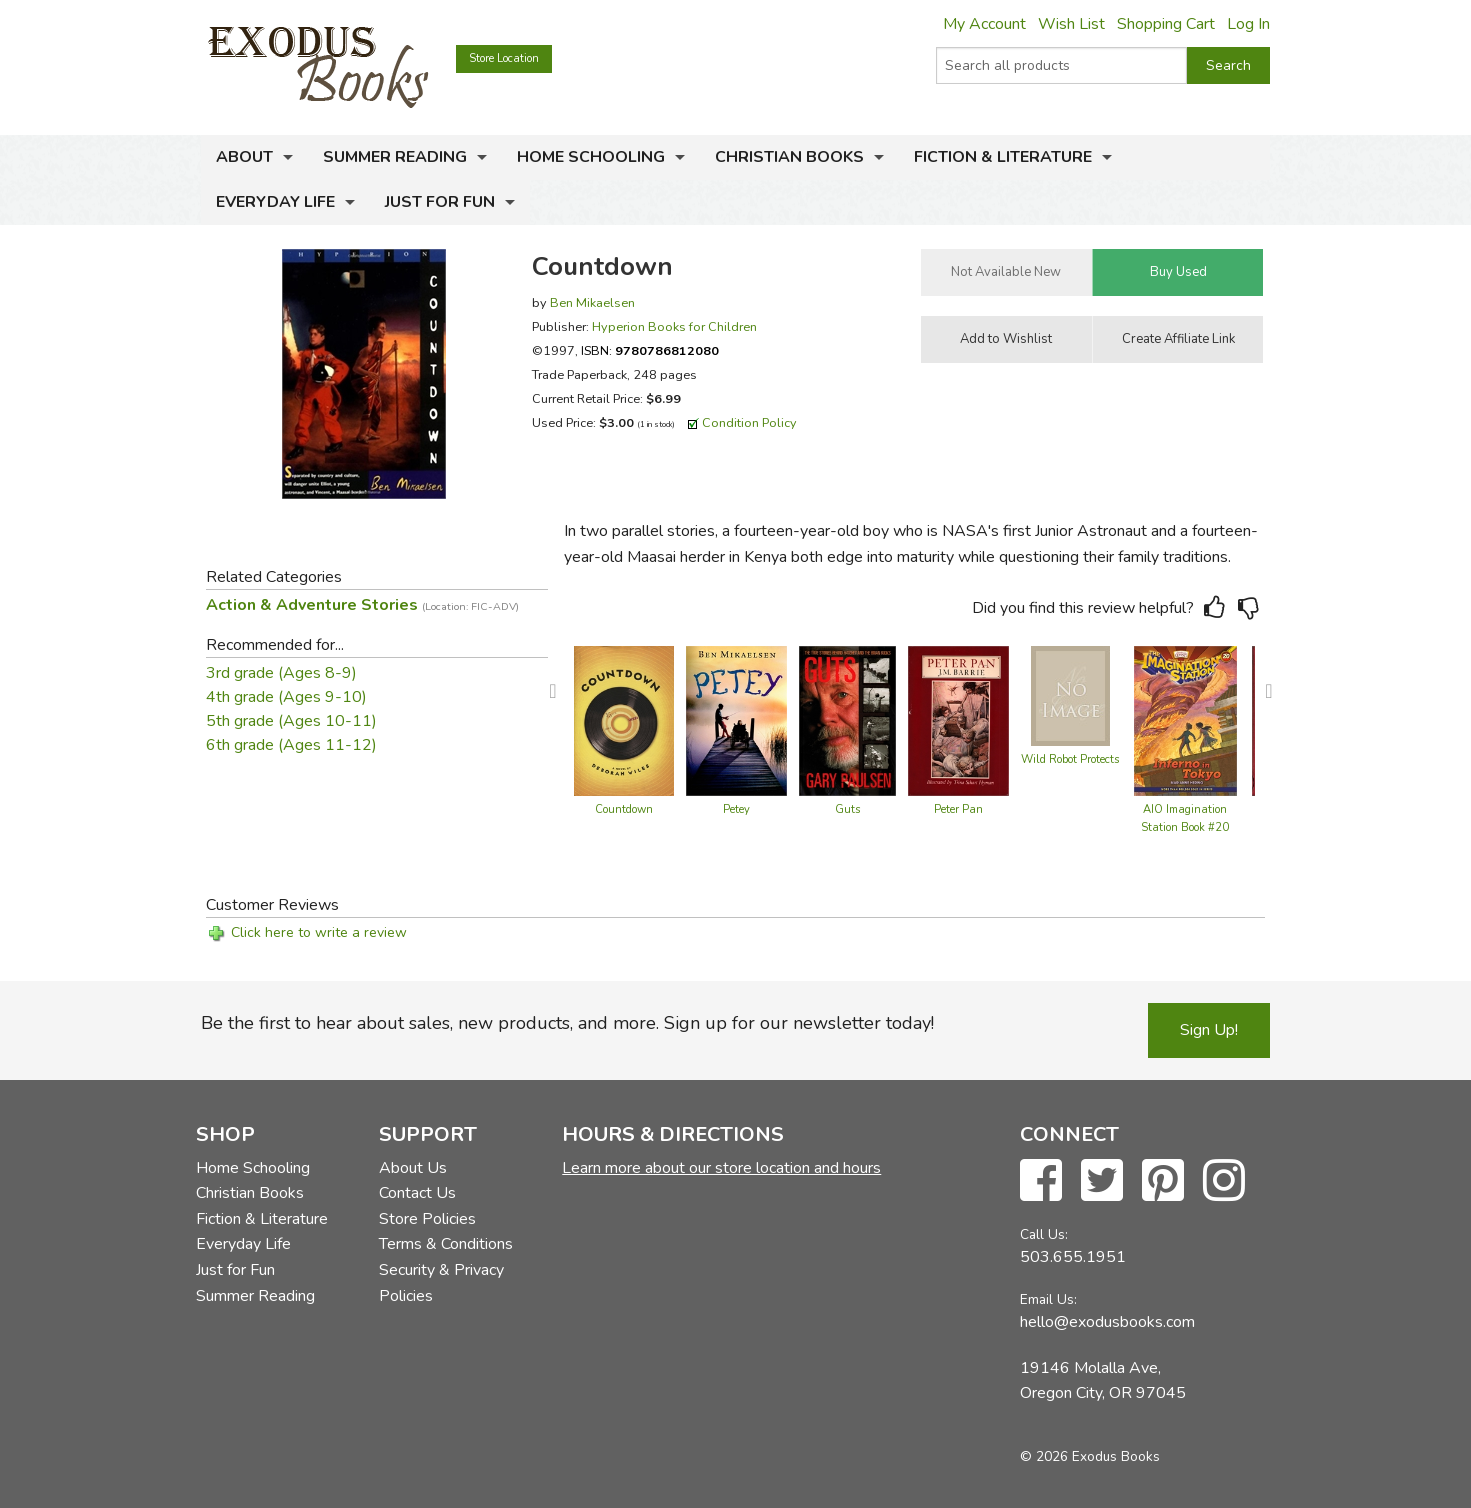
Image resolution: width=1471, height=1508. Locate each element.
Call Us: (1044, 1234)
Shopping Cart (1166, 24)
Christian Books (789, 157)
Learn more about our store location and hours (721, 1168)
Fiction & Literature (1003, 157)
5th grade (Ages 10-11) (291, 721)
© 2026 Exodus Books (1090, 1456)
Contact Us (417, 1193)
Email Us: (1048, 1299)
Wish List (1071, 24)
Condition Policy (749, 422)
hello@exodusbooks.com (1107, 1322)
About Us (413, 1168)
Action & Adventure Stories (362, 605)
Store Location (504, 58)
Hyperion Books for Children (674, 326)
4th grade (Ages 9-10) (286, 697)
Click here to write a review (319, 932)
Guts (847, 809)
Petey (736, 809)
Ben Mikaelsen (592, 302)
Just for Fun (440, 202)
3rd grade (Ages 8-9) (281, 673)
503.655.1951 (1073, 1257)
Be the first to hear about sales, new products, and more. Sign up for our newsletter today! (567, 1023)
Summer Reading (395, 157)
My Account (984, 24)
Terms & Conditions (446, 1244)
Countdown (624, 809)
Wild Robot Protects (1070, 759)
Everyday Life (275, 202)
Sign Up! (1209, 1030)
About (244, 157)
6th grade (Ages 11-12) (291, 745)
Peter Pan (958, 809)
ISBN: (650, 350)
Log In (1248, 24)
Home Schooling (591, 157)
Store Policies (427, 1219)
